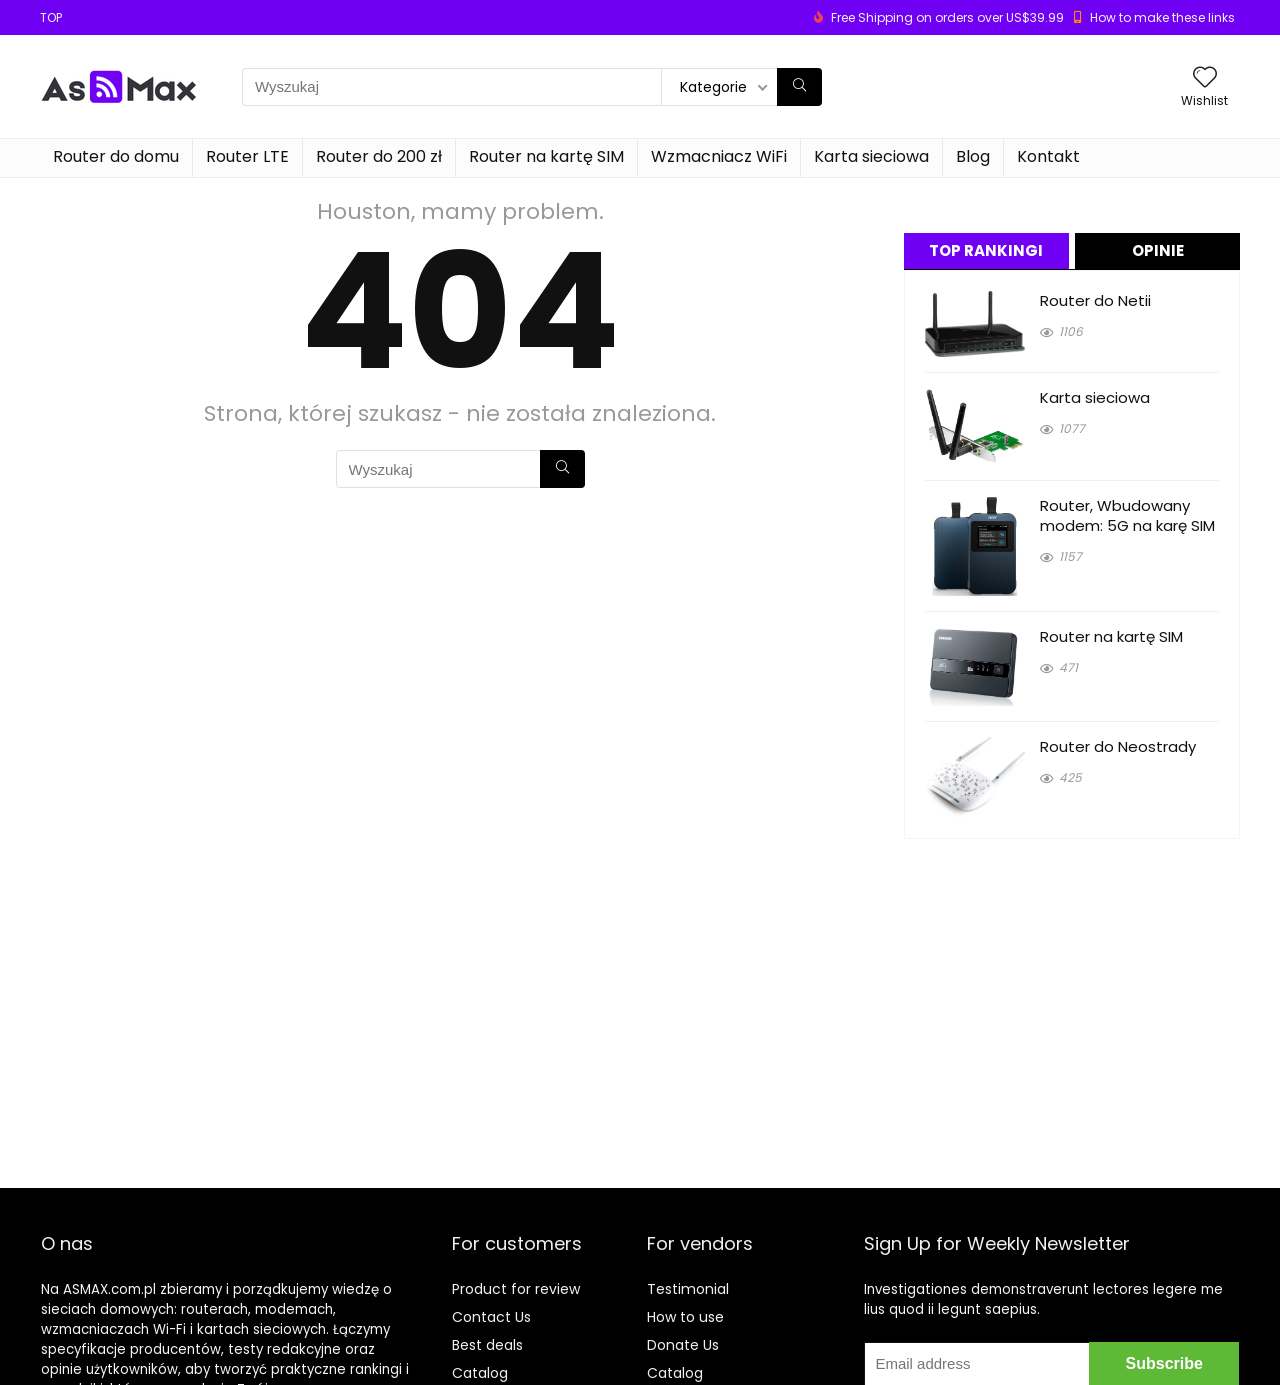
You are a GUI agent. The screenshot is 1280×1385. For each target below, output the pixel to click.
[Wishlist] (1205, 78)
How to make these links (1162, 17)
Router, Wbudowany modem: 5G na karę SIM (1127, 515)
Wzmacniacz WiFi (719, 156)
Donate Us (683, 1345)
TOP (51, 17)
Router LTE (247, 156)
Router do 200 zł (379, 156)
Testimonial (688, 1289)
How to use (685, 1317)
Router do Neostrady (1118, 746)
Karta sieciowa (871, 156)
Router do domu (116, 156)
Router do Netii (1095, 300)
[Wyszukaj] (799, 87)
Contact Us (491, 1317)
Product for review (516, 1289)
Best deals (487, 1345)
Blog (973, 156)
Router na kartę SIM (546, 156)
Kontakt (1048, 156)
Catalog (480, 1373)
